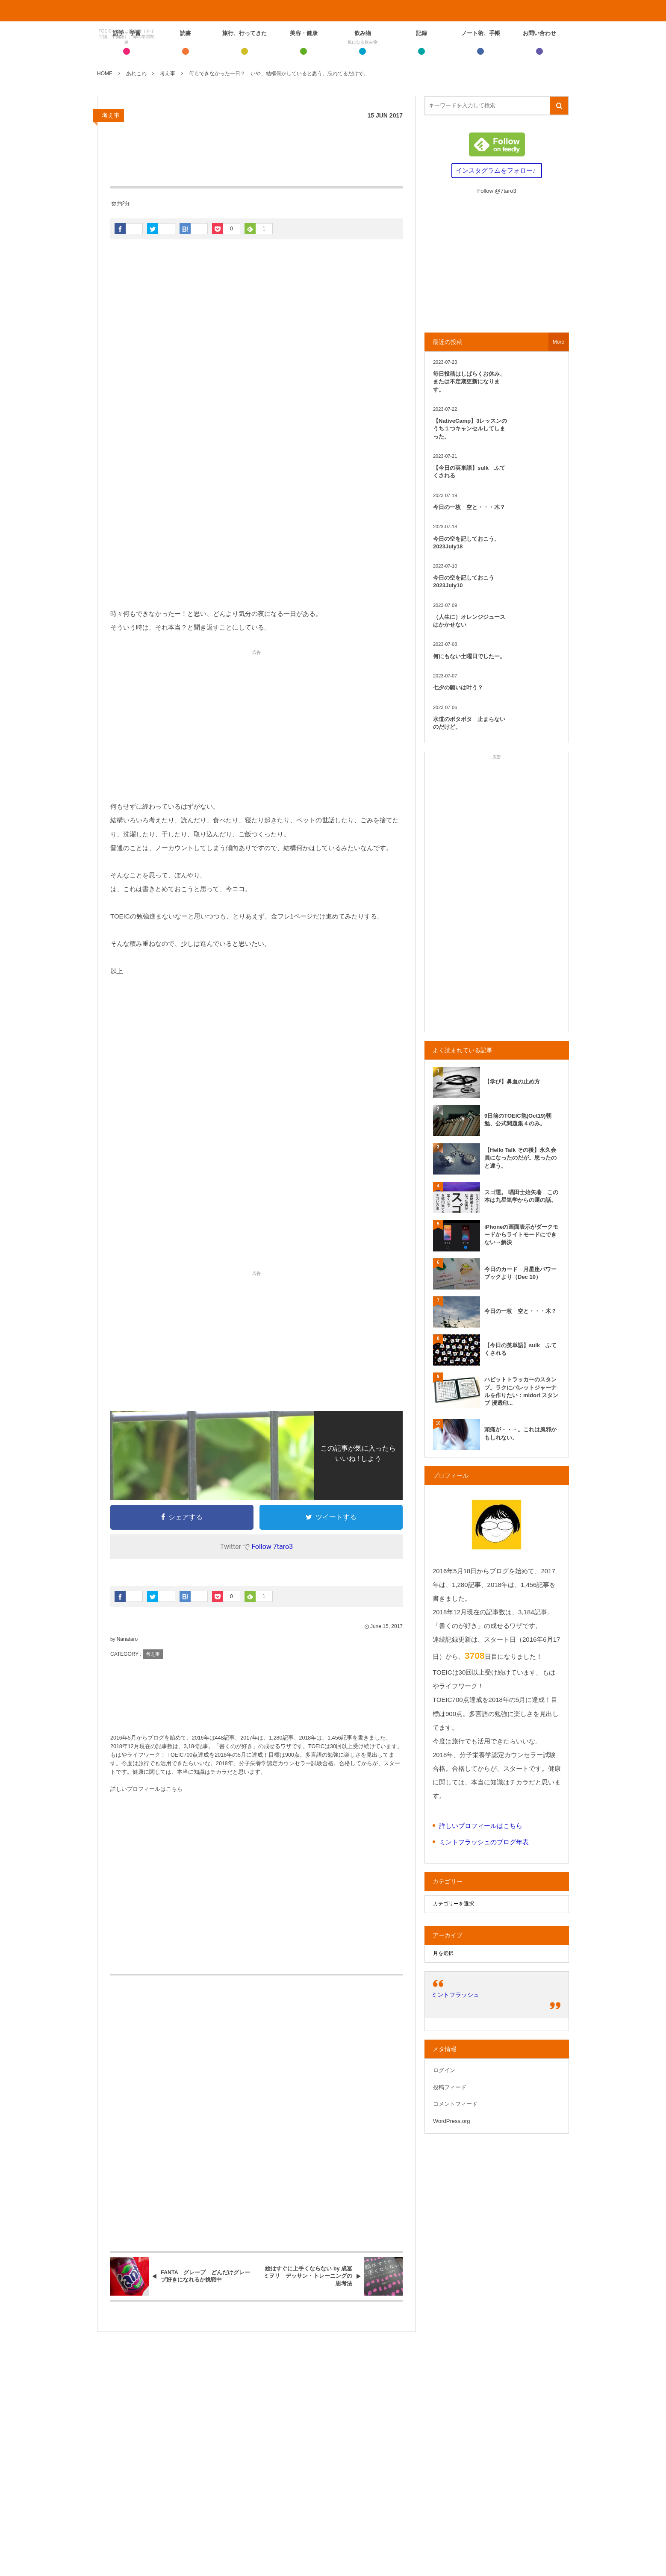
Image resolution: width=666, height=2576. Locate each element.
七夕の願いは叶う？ (458, 687)
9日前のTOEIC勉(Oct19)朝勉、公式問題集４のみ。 (517, 1120)
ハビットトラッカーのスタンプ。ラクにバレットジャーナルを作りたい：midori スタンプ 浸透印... (521, 1391)
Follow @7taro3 (496, 191)
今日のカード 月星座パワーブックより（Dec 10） (520, 1273)
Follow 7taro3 (272, 1547)
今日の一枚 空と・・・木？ (469, 507)
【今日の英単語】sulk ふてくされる (469, 472)
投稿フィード (449, 2087)
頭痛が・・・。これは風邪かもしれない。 (520, 1433)
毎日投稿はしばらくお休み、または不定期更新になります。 (469, 381)
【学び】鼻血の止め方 (512, 1081)
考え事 (111, 115)
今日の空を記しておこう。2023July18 (466, 543)
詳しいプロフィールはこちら (146, 1789)
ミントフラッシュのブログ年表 (484, 1842)
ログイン (444, 2070)
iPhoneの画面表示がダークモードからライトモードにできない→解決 (521, 1234)
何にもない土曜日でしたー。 (469, 656)
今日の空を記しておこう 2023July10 (466, 581)
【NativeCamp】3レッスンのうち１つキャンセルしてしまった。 (470, 428)
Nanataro (127, 1639)
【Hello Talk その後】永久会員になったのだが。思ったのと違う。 (520, 1158)
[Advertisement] (256, 534)
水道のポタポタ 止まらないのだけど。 (469, 723)
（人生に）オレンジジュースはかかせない (469, 621)
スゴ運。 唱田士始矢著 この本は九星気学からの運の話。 (521, 1196)
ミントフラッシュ (455, 1994)
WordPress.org (451, 2121)
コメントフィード (455, 2104)
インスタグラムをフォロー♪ (496, 170)
